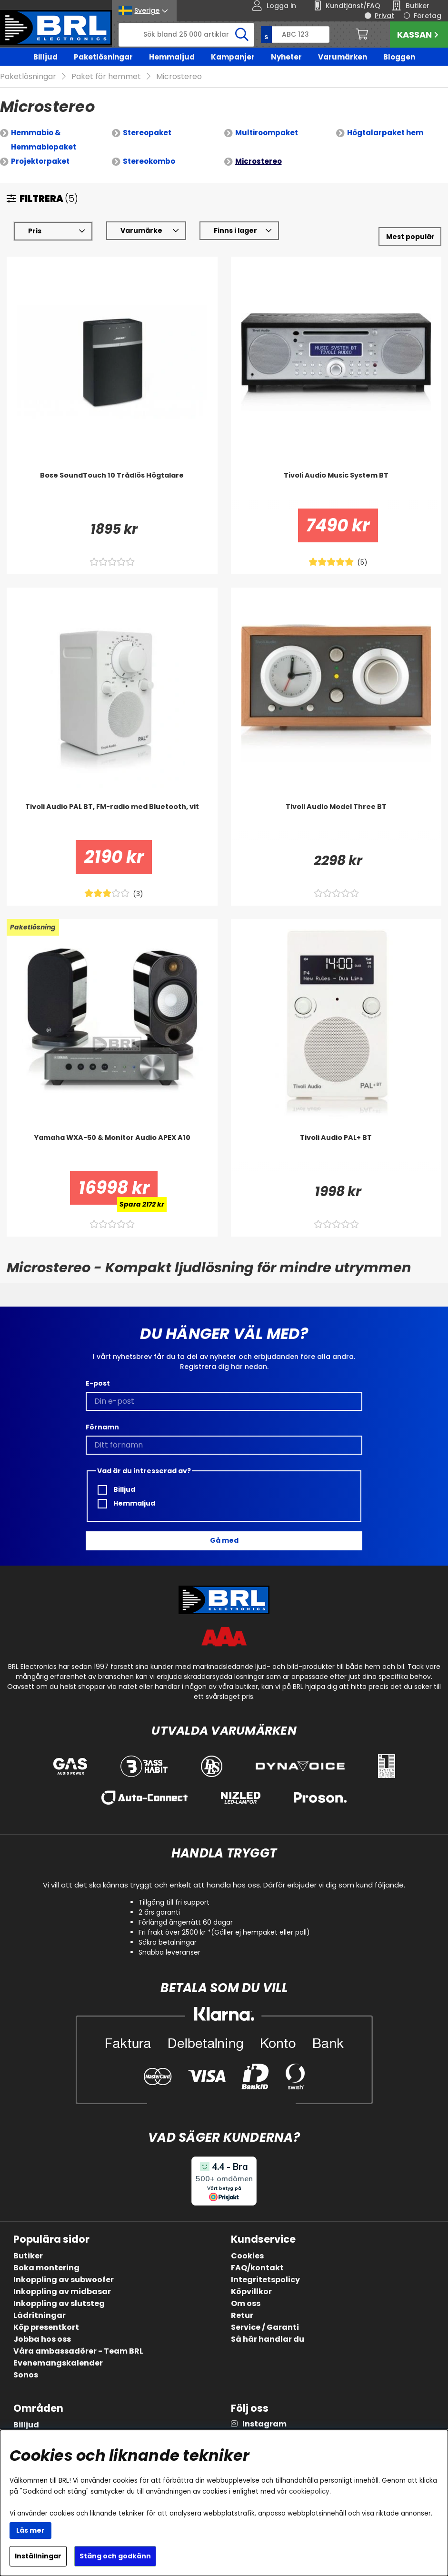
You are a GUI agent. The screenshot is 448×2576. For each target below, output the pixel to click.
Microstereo (179, 76)
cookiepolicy (309, 2491)
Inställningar (38, 2556)
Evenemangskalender (58, 2362)
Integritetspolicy (265, 2279)
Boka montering (46, 2267)
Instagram (264, 2423)
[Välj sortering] (410, 236)
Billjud (45, 57)
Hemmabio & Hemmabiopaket (43, 140)
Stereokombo (149, 161)
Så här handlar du (267, 2339)
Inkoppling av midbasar (62, 2291)
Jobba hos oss (42, 2339)
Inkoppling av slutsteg (59, 2303)
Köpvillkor (251, 2291)
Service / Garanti (265, 2327)
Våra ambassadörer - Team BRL (78, 2351)
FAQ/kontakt (257, 2267)
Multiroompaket (266, 133)
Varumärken (342, 57)
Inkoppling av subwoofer (63, 2279)
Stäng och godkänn (115, 2556)
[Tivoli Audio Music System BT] (336, 489)
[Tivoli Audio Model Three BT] (336, 821)
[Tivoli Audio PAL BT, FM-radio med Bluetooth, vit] (112, 821)
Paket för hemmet (106, 76)
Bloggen (399, 57)
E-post (98, 1383)
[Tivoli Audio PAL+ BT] (336, 1152)
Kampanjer (233, 57)
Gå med (224, 1540)
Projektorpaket (40, 161)
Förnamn (102, 1427)
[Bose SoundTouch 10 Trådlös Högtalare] (112, 489)
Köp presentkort (46, 2327)
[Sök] (186, 35)
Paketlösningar (103, 57)
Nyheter (286, 57)
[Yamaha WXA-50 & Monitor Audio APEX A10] (112, 1152)
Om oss (245, 2303)
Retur (242, 2315)
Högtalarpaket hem (385, 133)
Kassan (419, 34)
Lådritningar (39, 2315)
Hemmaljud (172, 57)
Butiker (28, 2255)
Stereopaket (147, 133)
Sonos (25, 2374)
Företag (427, 15)
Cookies (247, 2255)
